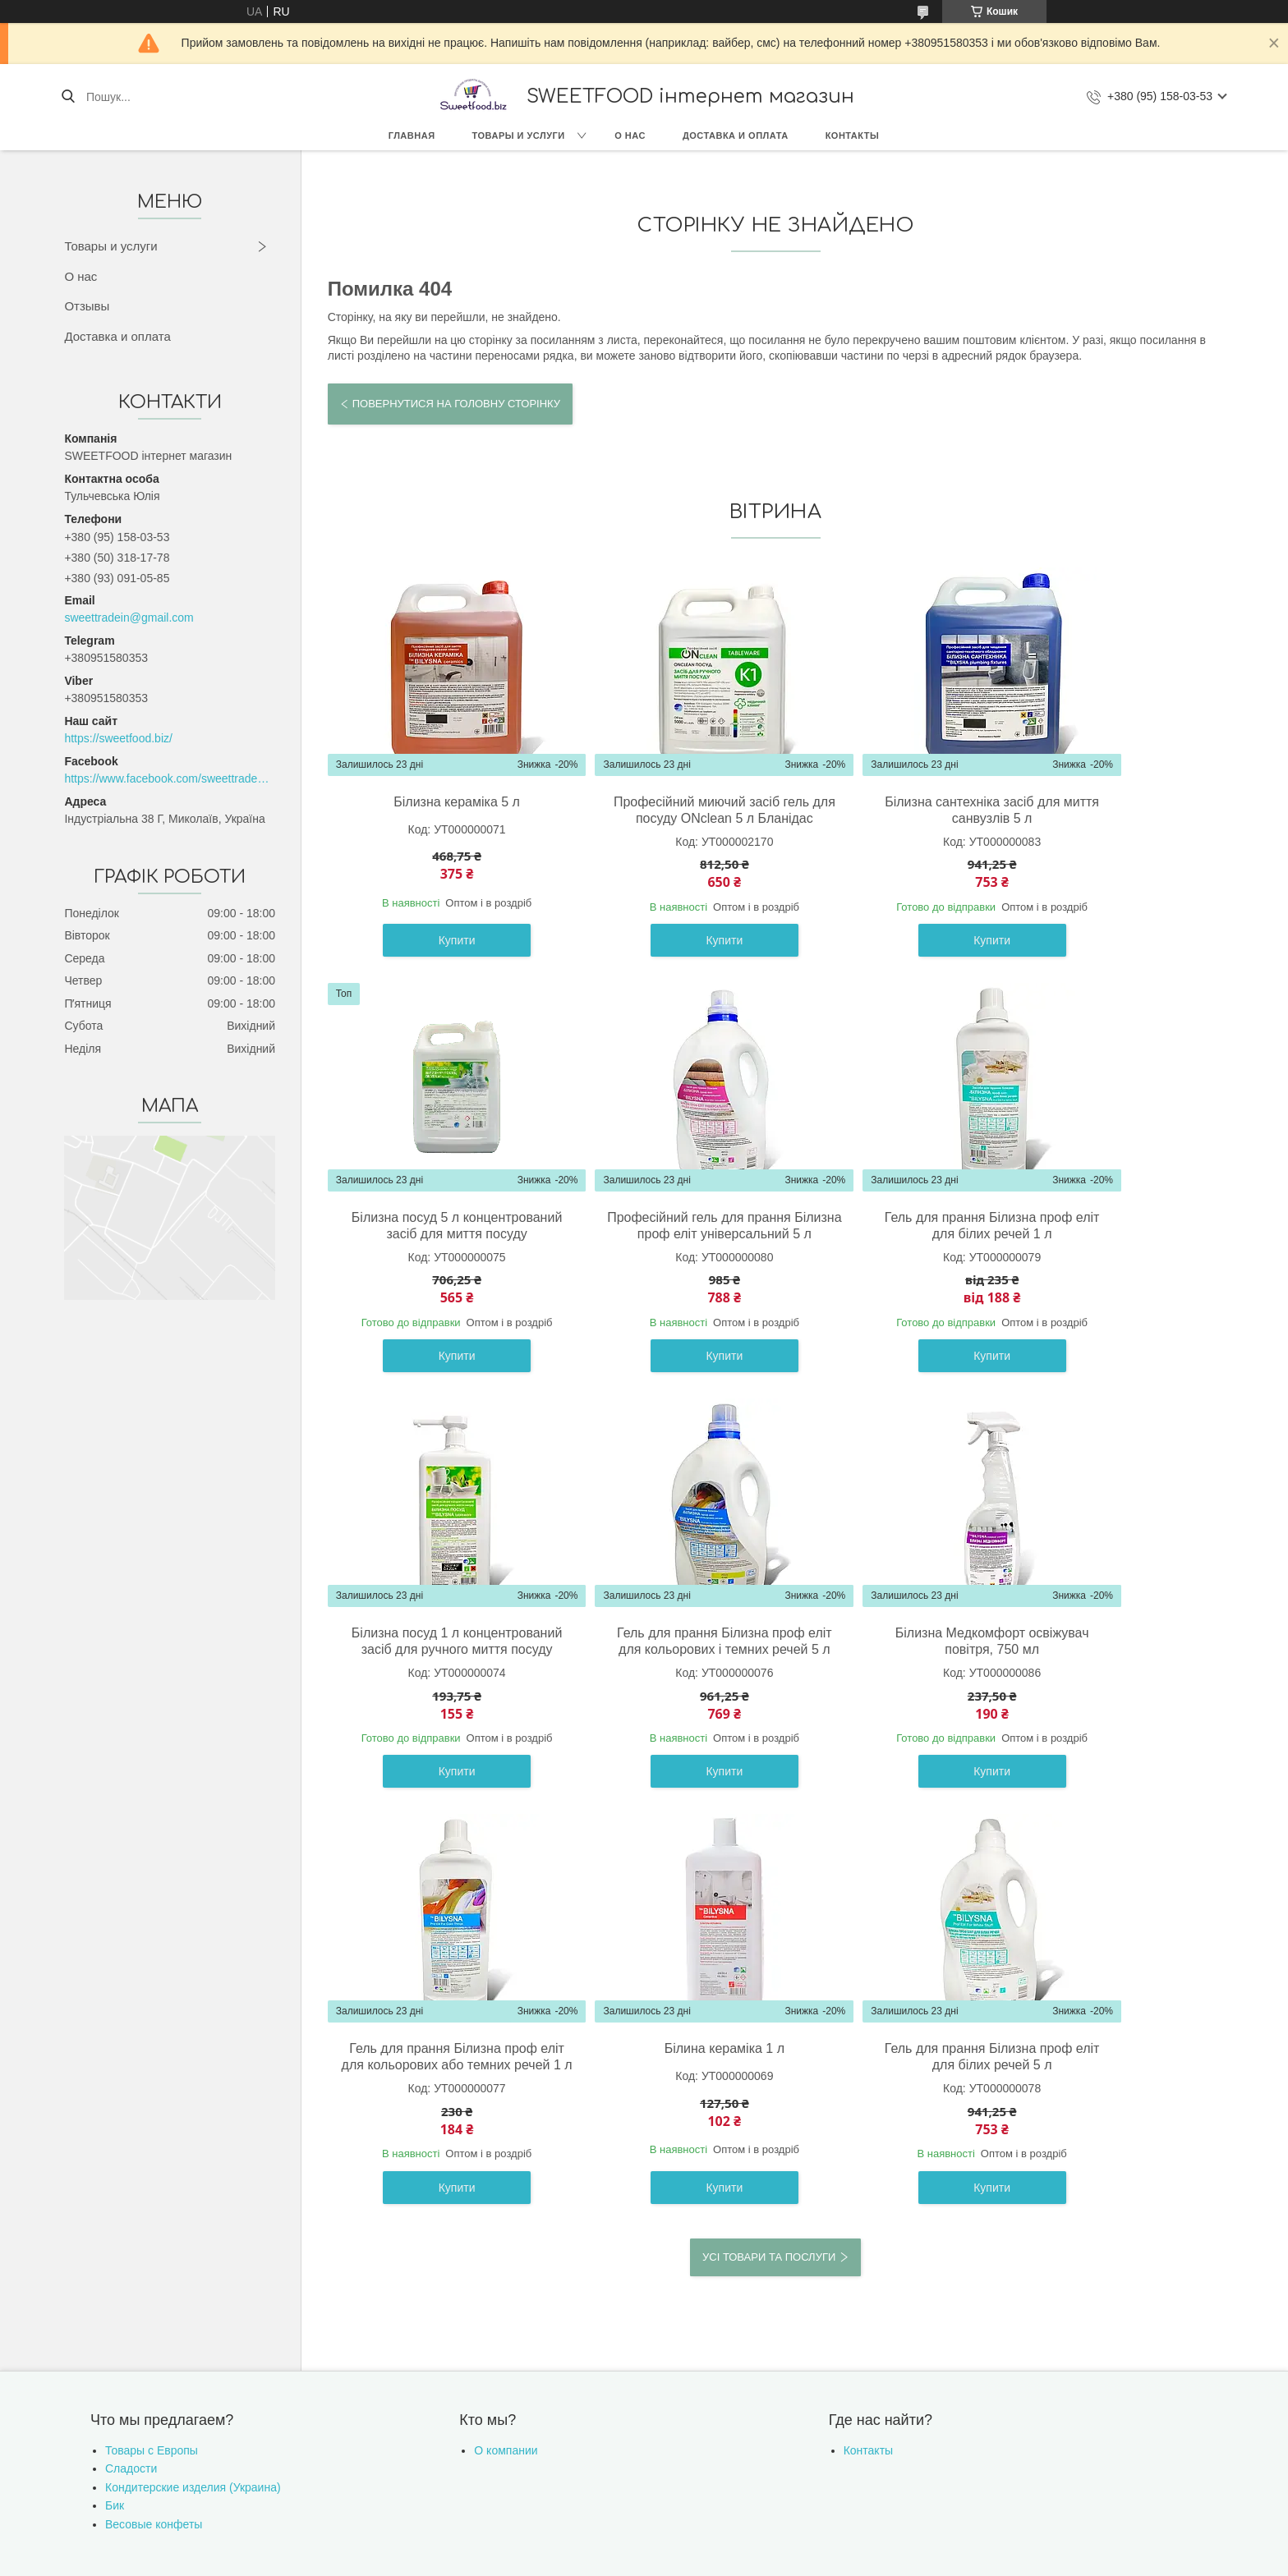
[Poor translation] (60, 2336)
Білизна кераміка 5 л (436, 802)
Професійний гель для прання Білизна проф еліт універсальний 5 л (436, 1250)
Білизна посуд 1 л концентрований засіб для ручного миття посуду (888, 1250)
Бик (114, 2139)
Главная (412, 135)
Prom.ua (720, 2226)
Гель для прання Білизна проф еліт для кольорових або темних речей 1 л (662, 1682)
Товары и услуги (518, 135)
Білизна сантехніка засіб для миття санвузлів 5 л (888, 810)
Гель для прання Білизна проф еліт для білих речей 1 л (662, 1242)
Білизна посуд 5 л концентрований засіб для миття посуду (1114, 818)
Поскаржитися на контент (654, 2241)
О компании (505, 2084)
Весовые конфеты (153, 2158)
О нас (630, 135)
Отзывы (86, 306)
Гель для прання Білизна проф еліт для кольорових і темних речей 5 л (1115, 1250)
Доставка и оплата (736, 135)
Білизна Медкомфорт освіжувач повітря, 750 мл (436, 1674)
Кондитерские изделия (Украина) (193, 2121)
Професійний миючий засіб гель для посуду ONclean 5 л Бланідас (662, 818)
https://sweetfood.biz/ (118, 738)
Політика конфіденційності (783, 2241)
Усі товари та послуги (768, 1890)
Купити (436, 956)
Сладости (131, 2102)
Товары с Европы (151, 2084)
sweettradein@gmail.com (128, 617)
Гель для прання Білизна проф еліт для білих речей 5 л (1115, 1674)
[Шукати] (67, 96)
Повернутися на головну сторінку (456, 403)
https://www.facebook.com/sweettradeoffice (169, 778)
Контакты (853, 135)
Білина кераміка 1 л (889, 1666)
